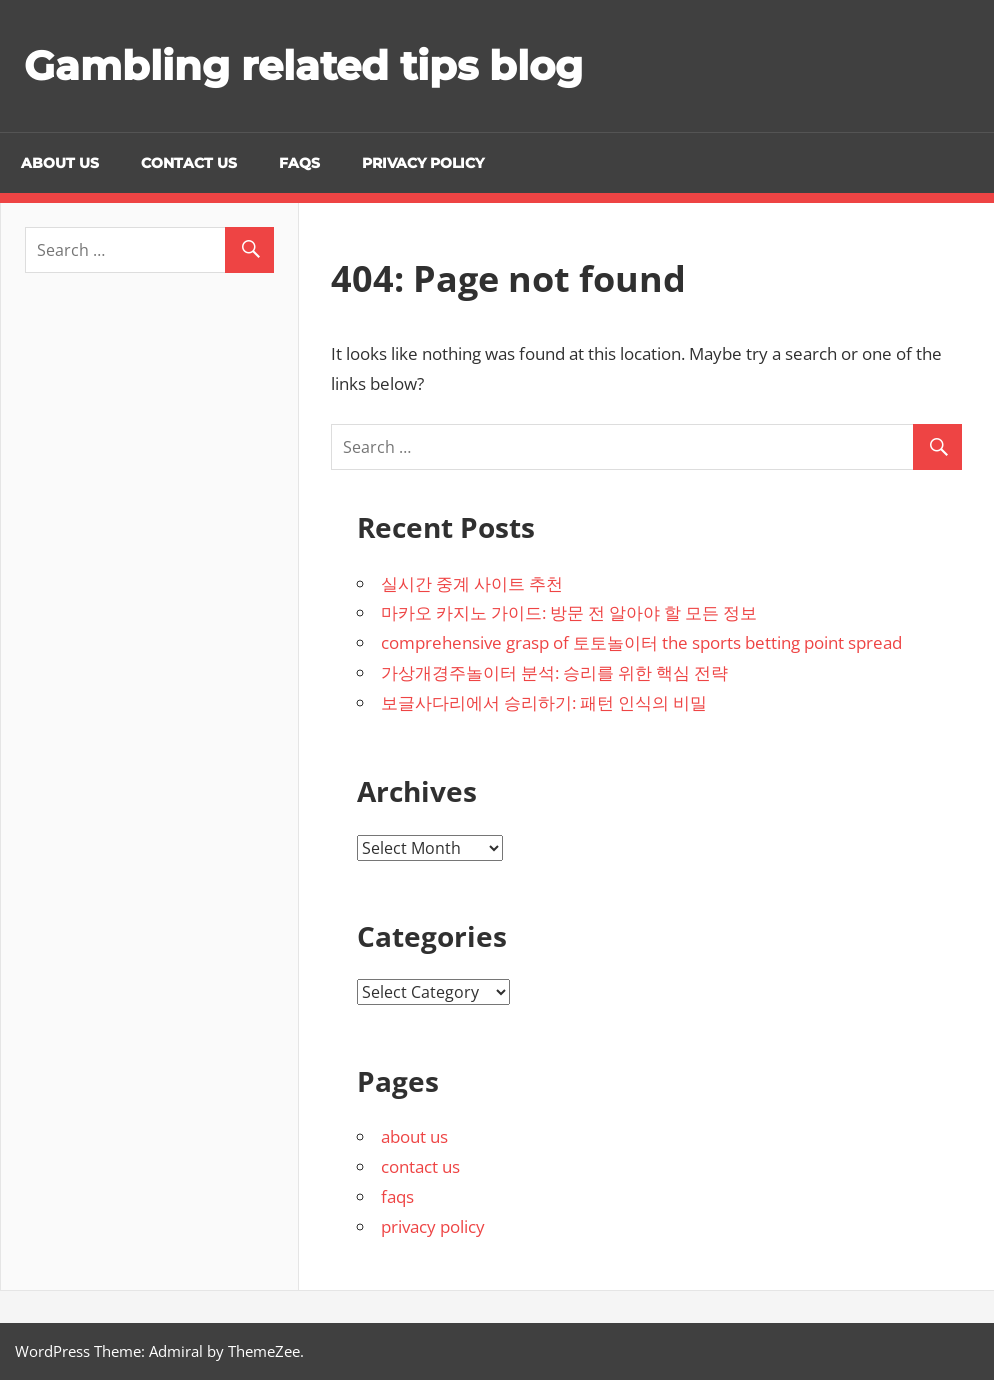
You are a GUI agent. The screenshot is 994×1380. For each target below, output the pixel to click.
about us (60, 163)
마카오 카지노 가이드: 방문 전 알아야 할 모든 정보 (569, 612)
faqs (299, 163)
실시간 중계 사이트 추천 (472, 583)
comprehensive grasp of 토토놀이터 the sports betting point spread (641, 642)
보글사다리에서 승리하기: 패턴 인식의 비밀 (544, 702)
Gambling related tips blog (303, 65)
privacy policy (423, 163)
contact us (189, 163)
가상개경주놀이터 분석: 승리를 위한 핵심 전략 (554, 672)
